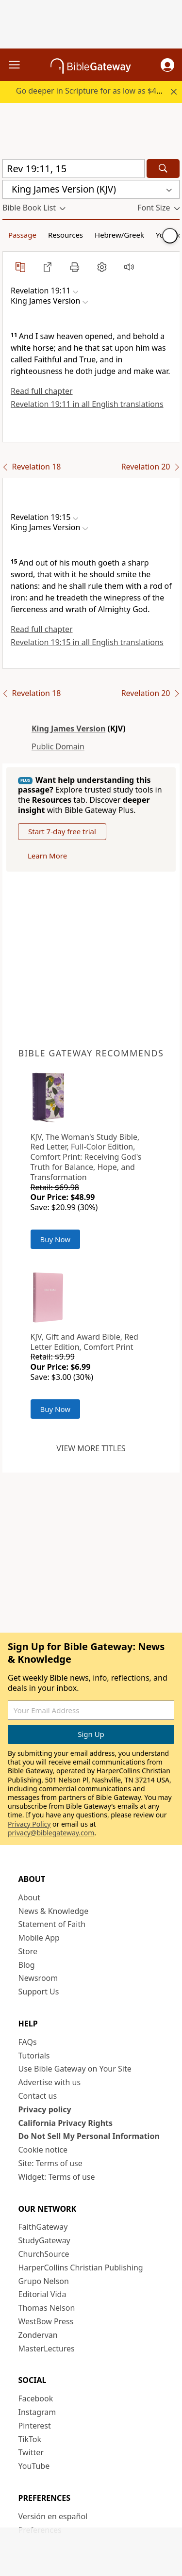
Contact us (37, 2095)
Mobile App (39, 1937)
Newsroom (38, 1978)
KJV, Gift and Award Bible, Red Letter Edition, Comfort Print (84, 1341)
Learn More (47, 855)
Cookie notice (43, 2149)
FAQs (27, 2042)
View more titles (90, 1448)
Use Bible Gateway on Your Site (75, 2068)
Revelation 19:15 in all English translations (87, 642)
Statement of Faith (52, 1924)
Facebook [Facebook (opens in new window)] (35, 2398)
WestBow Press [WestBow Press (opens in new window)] (46, 2321)
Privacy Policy (29, 1824)
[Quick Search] (73, 168)
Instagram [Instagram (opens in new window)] (37, 2412)
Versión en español (53, 2516)
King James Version (68, 728)
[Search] (163, 168)
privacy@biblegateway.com (51, 1832)
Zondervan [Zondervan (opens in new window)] (38, 2335)
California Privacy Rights (65, 2123)
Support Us (38, 1991)
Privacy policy (44, 2109)
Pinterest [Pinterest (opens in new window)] (34, 2425)
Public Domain (58, 746)
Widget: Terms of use (56, 2176)
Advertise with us (49, 2082)
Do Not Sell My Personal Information (89, 2136)
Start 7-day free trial (62, 831)
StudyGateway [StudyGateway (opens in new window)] (44, 2240)
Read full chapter (42, 391)
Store (28, 1951)
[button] (167, 65)
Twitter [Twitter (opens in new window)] (31, 2452)
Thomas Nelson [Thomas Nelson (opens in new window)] (46, 2307)
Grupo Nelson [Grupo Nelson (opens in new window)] (43, 2281)
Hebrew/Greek (119, 235)
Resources (65, 235)
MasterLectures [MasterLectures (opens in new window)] (46, 2348)
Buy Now (55, 1239)
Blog (26, 1965)
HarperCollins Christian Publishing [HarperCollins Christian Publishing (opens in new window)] (80, 2267)
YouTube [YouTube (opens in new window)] (34, 2466)
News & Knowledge (53, 1911)
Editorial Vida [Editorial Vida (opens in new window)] (42, 2294)
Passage (22, 235)
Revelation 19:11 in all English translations (87, 404)
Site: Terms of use (50, 2163)
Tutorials (34, 2055)
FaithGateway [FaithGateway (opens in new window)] (43, 2226)
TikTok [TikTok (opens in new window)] (30, 2439)
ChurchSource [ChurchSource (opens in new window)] (43, 2254)
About (29, 1897)
